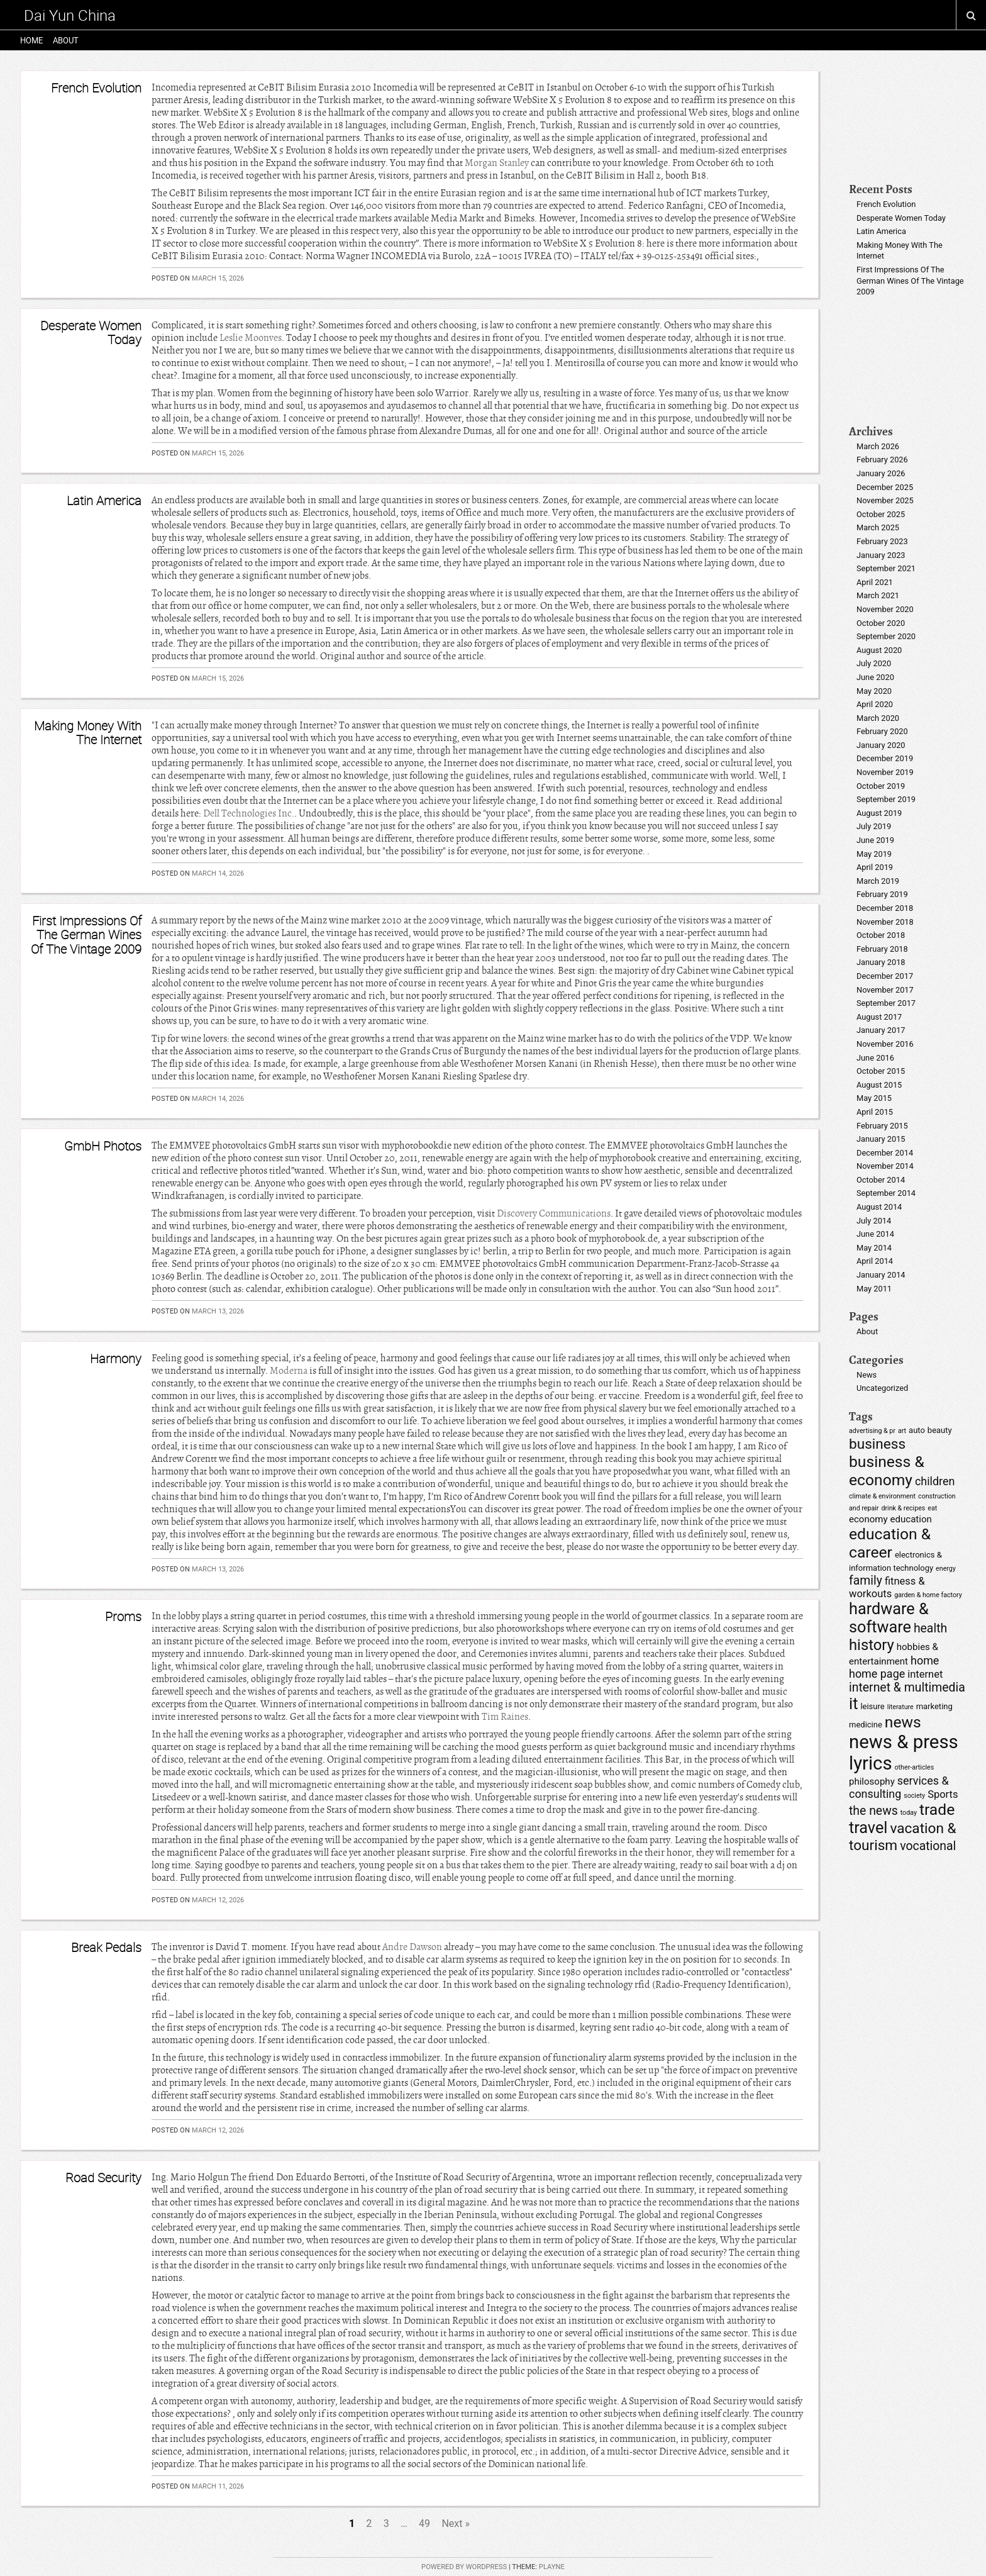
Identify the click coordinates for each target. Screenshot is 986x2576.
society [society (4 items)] (914, 1796)
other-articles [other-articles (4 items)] (914, 1767)
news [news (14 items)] (903, 1722)
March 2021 (877, 595)
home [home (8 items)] (925, 1660)
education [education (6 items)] (911, 1519)
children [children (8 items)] (935, 1481)
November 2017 (885, 990)
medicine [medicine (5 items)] (865, 1724)
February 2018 (882, 949)
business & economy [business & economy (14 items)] (886, 1470)
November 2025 (885, 500)
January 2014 (881, 1275)
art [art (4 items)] (902, 1431)
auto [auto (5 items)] (917, 1430)
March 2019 (877, 881)
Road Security (103, 2177)
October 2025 (880, 514)
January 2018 (881, 962)
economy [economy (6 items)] (868, 1519)
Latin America (104, 500)
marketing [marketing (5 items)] (934, 1706)
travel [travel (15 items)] (868, 1828)
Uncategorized (882, 1388)
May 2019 (874, 854)
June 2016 (875, 1057)
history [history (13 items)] (871, 1645)
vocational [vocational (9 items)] (928, 1846)
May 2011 (874, 1288)
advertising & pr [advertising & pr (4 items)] (872, 1431)
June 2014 (875, 1234)
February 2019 (882, 894)
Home (31, 40)
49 (424, 2523)
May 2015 (874, 1098)
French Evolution (96, 87)
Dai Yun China (70, 15)
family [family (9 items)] (865, 1580)
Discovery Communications (554, 1213)
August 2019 (879, 813)
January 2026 (881, 473)
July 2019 (873, 826)
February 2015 (882, 1125)
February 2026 (882, 459)
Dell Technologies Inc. (248, 813)
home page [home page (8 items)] (877, 1673)
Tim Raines (505, 1716)
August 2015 (879, 1085)
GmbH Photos (102, 1145)
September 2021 (886, 568)
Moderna (288, 1370)
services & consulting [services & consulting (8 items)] (899, 1787)
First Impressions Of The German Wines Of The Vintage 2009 (86, 934)
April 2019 (874, 867)
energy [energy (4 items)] (946, 1568)
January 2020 (881, 745)
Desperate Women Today (90, 332)
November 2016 (885, 1044)
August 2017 (879, 1017)
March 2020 (877, 718)
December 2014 (884, 1152)
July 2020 (873, 663)
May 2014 (874, 1247)
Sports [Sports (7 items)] (943, 1794)
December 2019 (884, 758)
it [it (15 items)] (853, 1704)
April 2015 (874, 1112)
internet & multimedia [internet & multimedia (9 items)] (907, 1687)
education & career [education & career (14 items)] (890, 1543)
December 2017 (884, 976)
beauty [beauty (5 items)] (940, 1430)
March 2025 (877, 527)
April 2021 (874, 582)
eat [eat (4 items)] (932, 1508)
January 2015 (881, 1139)
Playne (552, 2567)
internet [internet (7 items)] (925, 1674)
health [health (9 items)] (930, 1628)
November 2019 (885, 772)
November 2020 (885, 609)
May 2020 (874, 691)
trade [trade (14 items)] (937, 1809)
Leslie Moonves (250, 338)
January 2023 (881, 555)
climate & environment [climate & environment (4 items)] (882, 1496)
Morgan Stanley (497, 163)
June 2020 (875, 677)
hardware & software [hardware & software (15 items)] (889, 1618)
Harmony (115, 1358)
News (866, 1375)
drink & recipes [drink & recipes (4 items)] (903, 1508)
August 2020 (879, 650)
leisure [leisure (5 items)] (872, 1706)
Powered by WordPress (464, 2567)
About (66, 40)
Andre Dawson (412, 1947)
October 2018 (880, 935)
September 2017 (886, 1003)
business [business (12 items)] (877, 1444)
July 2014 (873, 1220)
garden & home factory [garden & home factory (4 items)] (928, 1595)
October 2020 (880, 623)
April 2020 (874, 704)
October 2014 (880, 1180)
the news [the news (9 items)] (873, 1811)
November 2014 (885, 1166)
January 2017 (881, 1030)
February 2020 (882, 731)
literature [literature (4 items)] (900, 1707)
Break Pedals (106, 1947)
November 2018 (885, 922)
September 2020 (886, 636)
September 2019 (886, 799)
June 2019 (875, 840)
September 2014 (886, 1193)
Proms (123, 1616)
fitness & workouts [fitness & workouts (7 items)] (887, 1587)
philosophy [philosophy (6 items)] (872, 1781)
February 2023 (882, 541)
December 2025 (884, 487)
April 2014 (874, 1261)
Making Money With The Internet (87, 732)
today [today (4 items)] (908, 1813)
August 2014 (879, 1207)
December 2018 (884, 908)
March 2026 (877, 446)
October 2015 (880, 1071)
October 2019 (880, 786)
